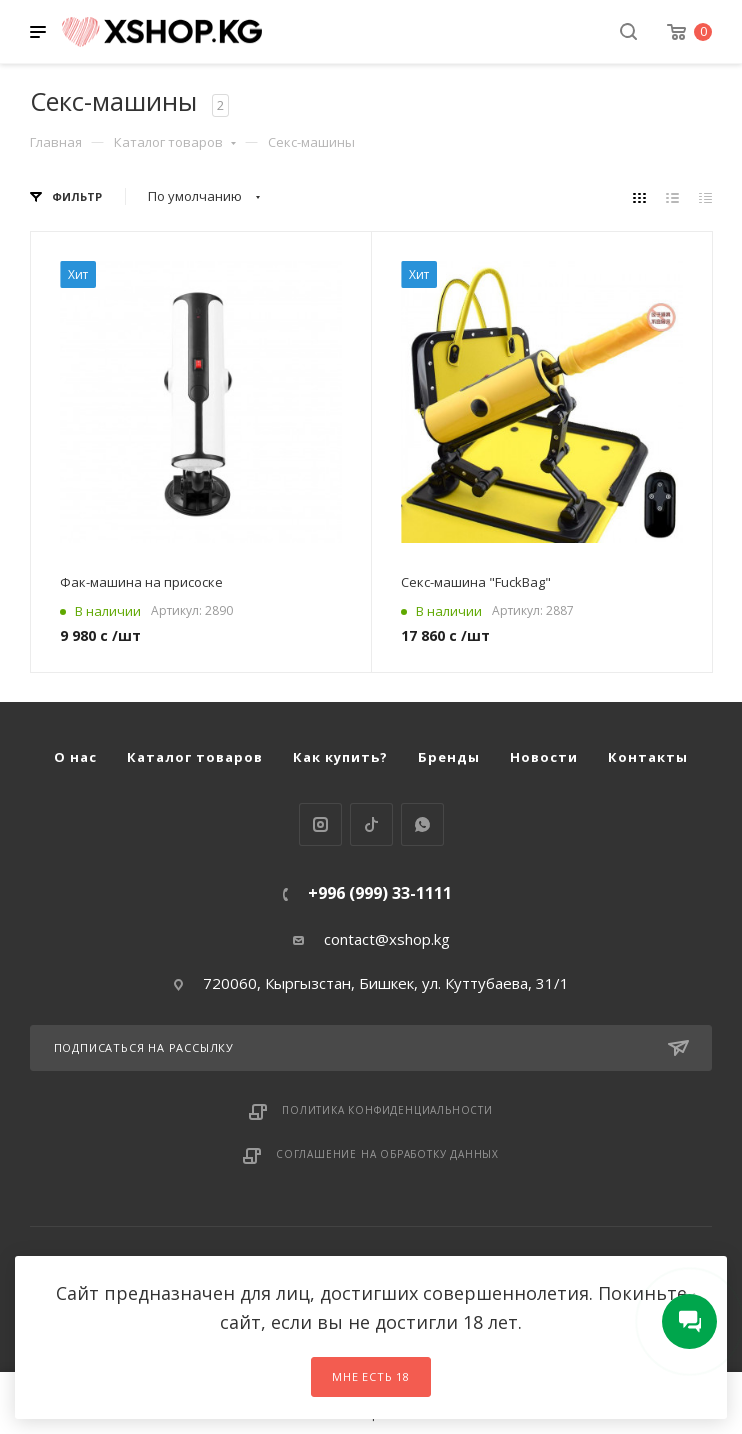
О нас (75, 757)
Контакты (648, 757)
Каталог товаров (175, 142)
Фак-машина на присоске (141, 582)
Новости (544, 757)
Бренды (449, 757)
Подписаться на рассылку (371, 1048)
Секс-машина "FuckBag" (476, 582)
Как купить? (340, 757)
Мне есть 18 (371, 1376)
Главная (56, 142)
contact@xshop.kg (387, 939)
